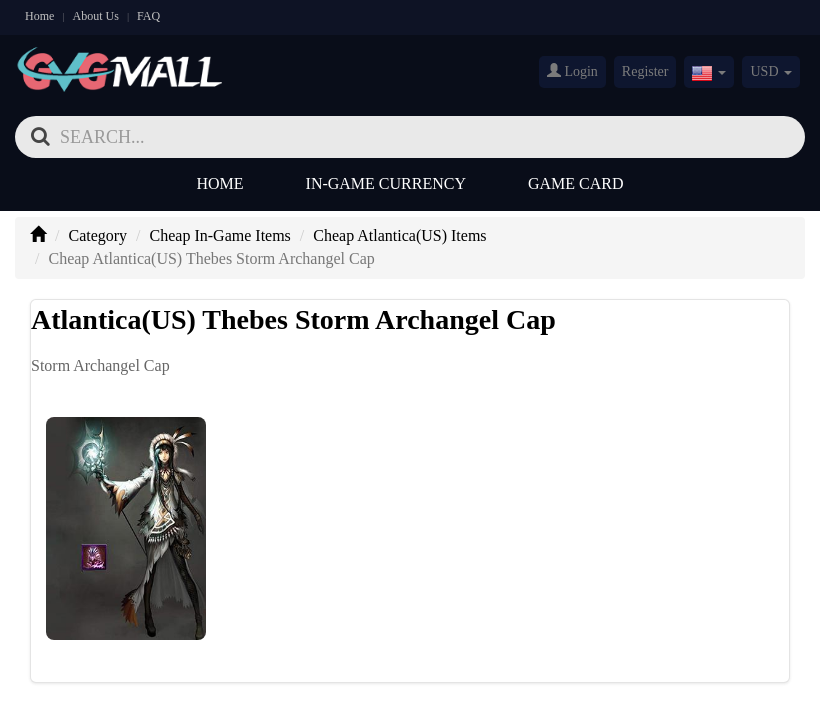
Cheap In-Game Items (220, 235)
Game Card (576, 183)
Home (39, 16)
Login (572, 71)
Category (97, 235)
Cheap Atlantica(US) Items (399, 235)
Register (645, 71)
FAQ (148, 16)
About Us (96, 16)
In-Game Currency (386, 183)
